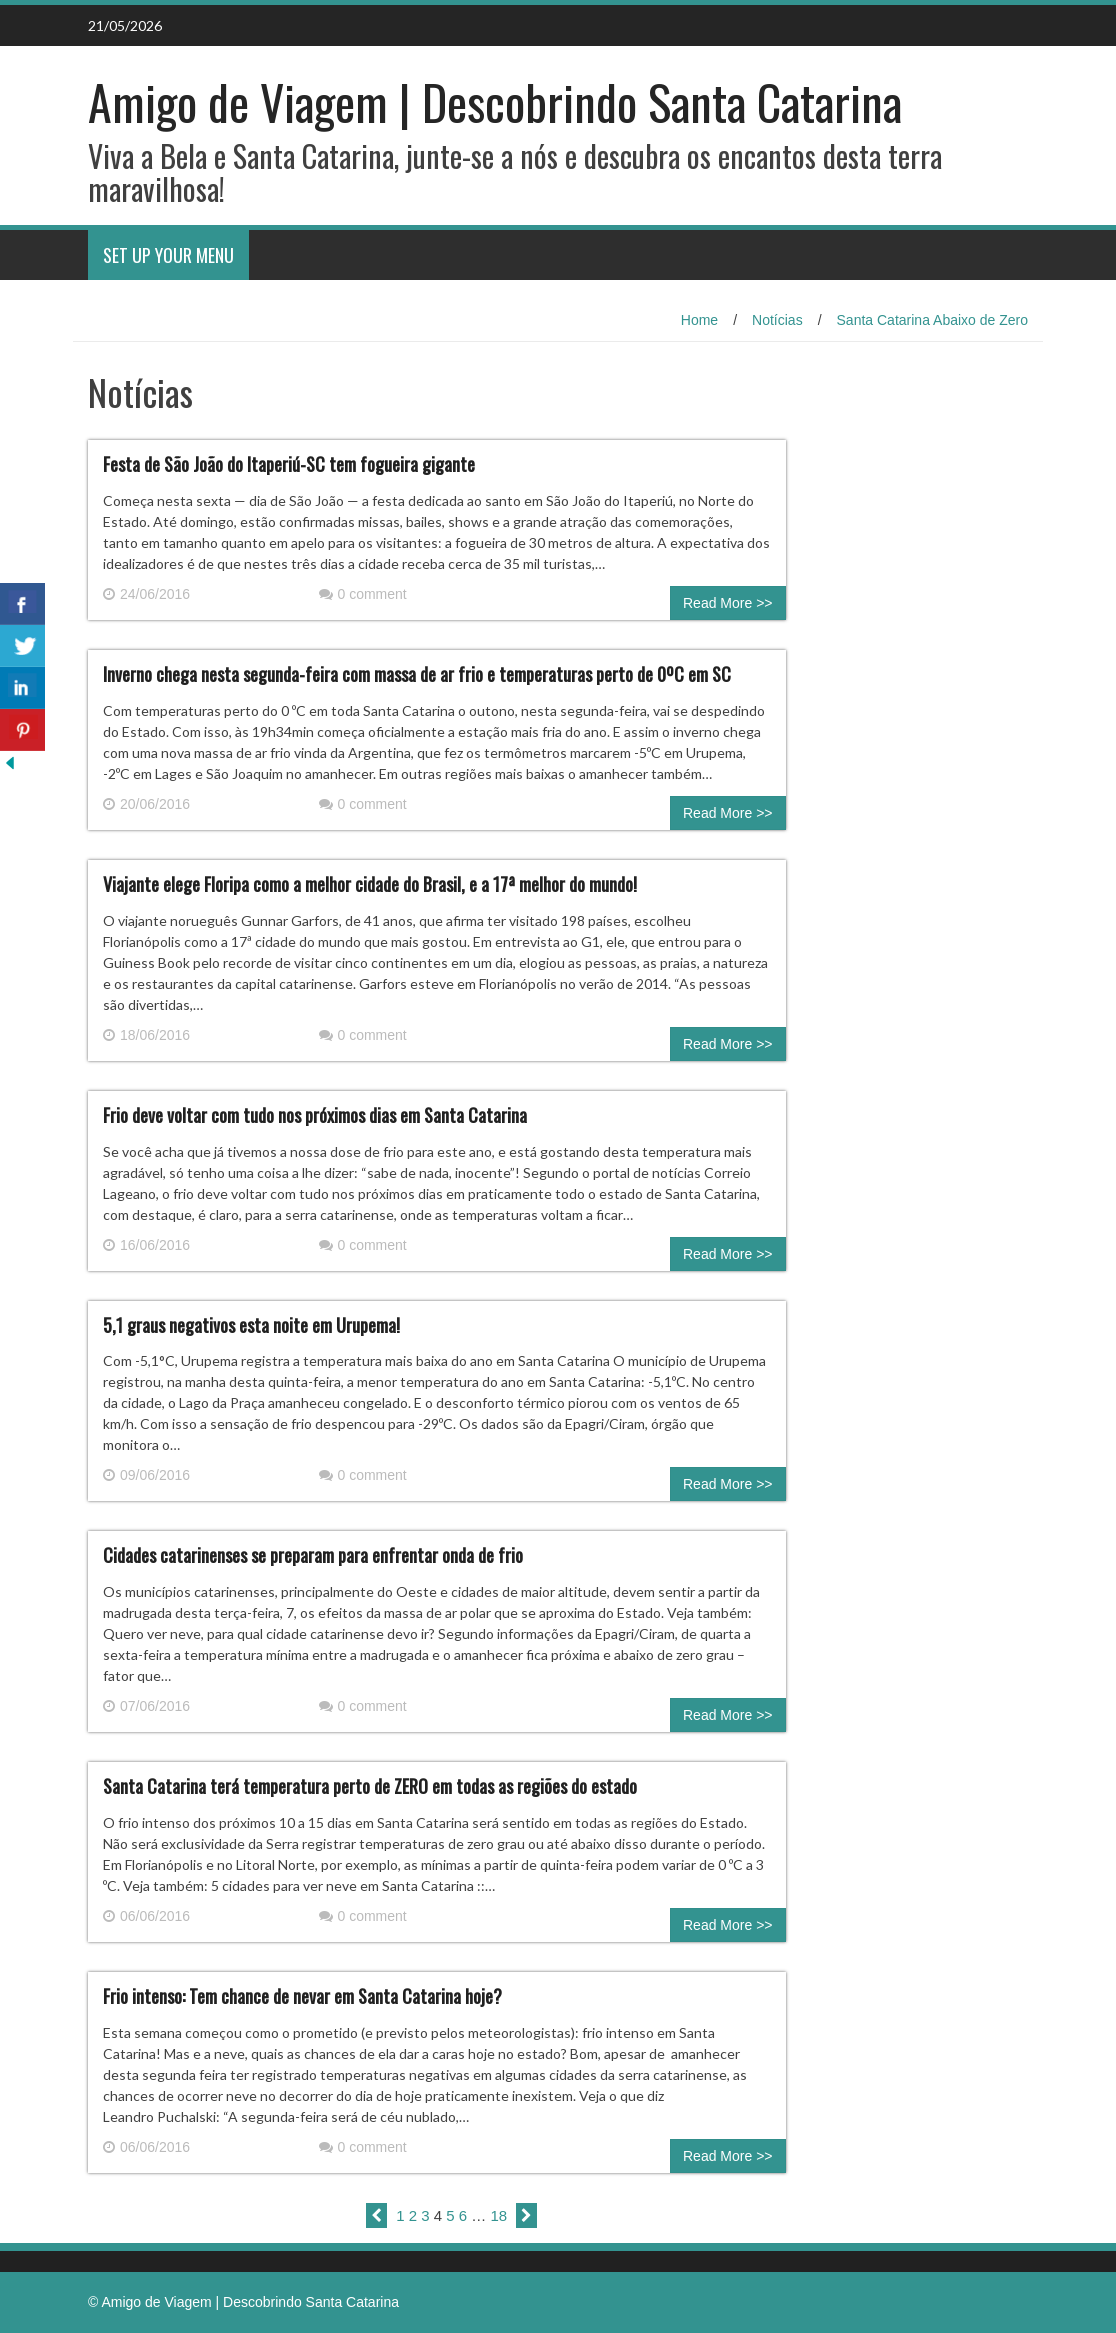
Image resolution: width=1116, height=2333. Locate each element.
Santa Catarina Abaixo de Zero (932, 320)
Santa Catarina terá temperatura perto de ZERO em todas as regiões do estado (370, 1786)
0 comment (363, 594)
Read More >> (728, 603)
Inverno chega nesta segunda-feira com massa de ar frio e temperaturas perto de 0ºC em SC (417, 674)
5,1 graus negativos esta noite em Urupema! (251, 1325)
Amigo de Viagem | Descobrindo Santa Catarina (495, 101)
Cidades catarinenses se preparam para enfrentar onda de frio (313, 1555)
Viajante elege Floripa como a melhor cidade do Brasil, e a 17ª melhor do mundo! (370, 884)
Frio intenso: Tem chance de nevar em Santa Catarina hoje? (302, 1996)
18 (499, 2215)
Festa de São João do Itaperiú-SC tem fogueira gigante (289, 464)
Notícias (777, 320)
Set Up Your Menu (168, 255)
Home (699, 320)
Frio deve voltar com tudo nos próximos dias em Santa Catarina (315, 1115)
